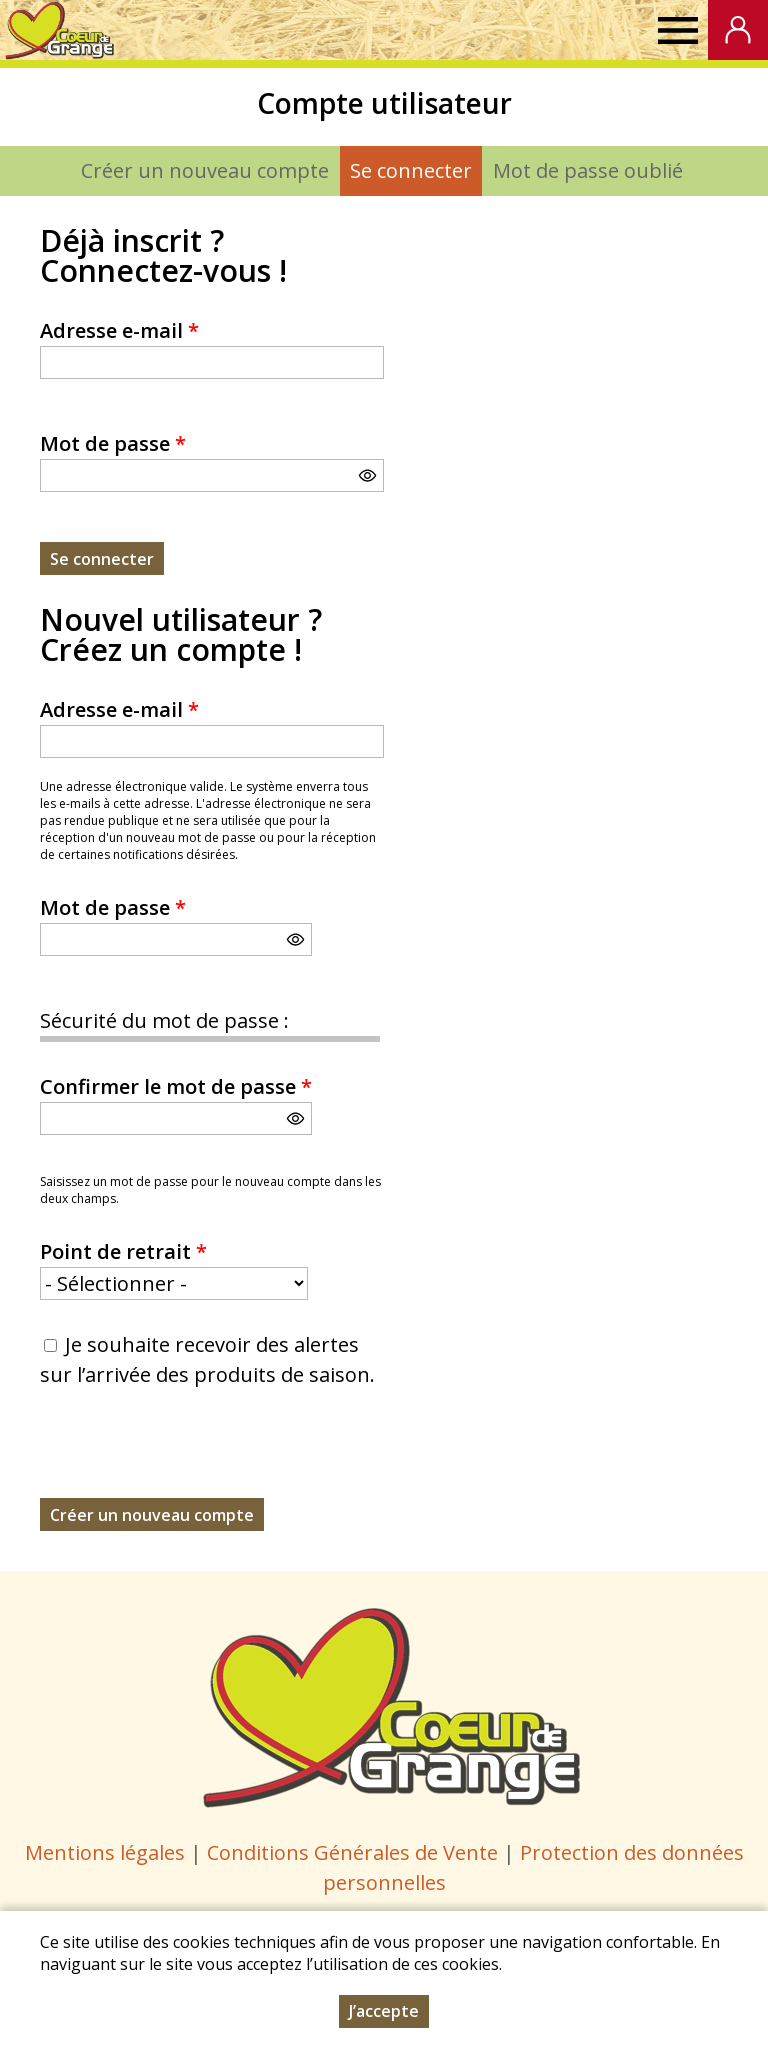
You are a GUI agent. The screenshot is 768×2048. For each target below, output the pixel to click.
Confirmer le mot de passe (176, 1086)
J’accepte (384, 2011)
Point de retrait (123, 1251)
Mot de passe (113, 443)
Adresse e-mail (119, 330)
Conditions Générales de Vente (355, 1852)
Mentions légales (105, 1852)
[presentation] (192, 1459)
